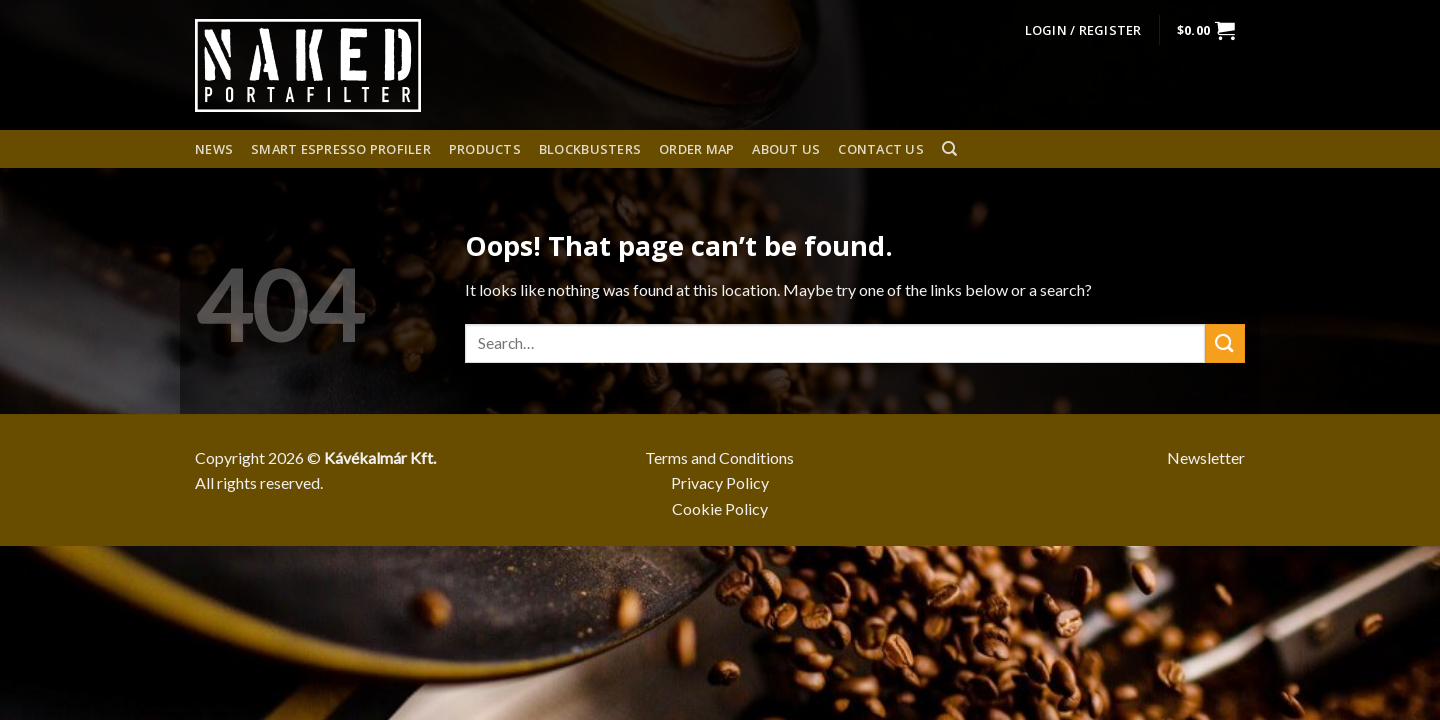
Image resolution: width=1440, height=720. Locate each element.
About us (786, 149)
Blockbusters (590, 149)
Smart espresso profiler (341, 149)
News (214, 149)
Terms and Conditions (719, 457)
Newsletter (1206, 457)
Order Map (696, 149)
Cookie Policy (720, 508)
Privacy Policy (720, 482)
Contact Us (881, 149)
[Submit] (1225, 343)
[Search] (949, 149)
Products (485, 149)
